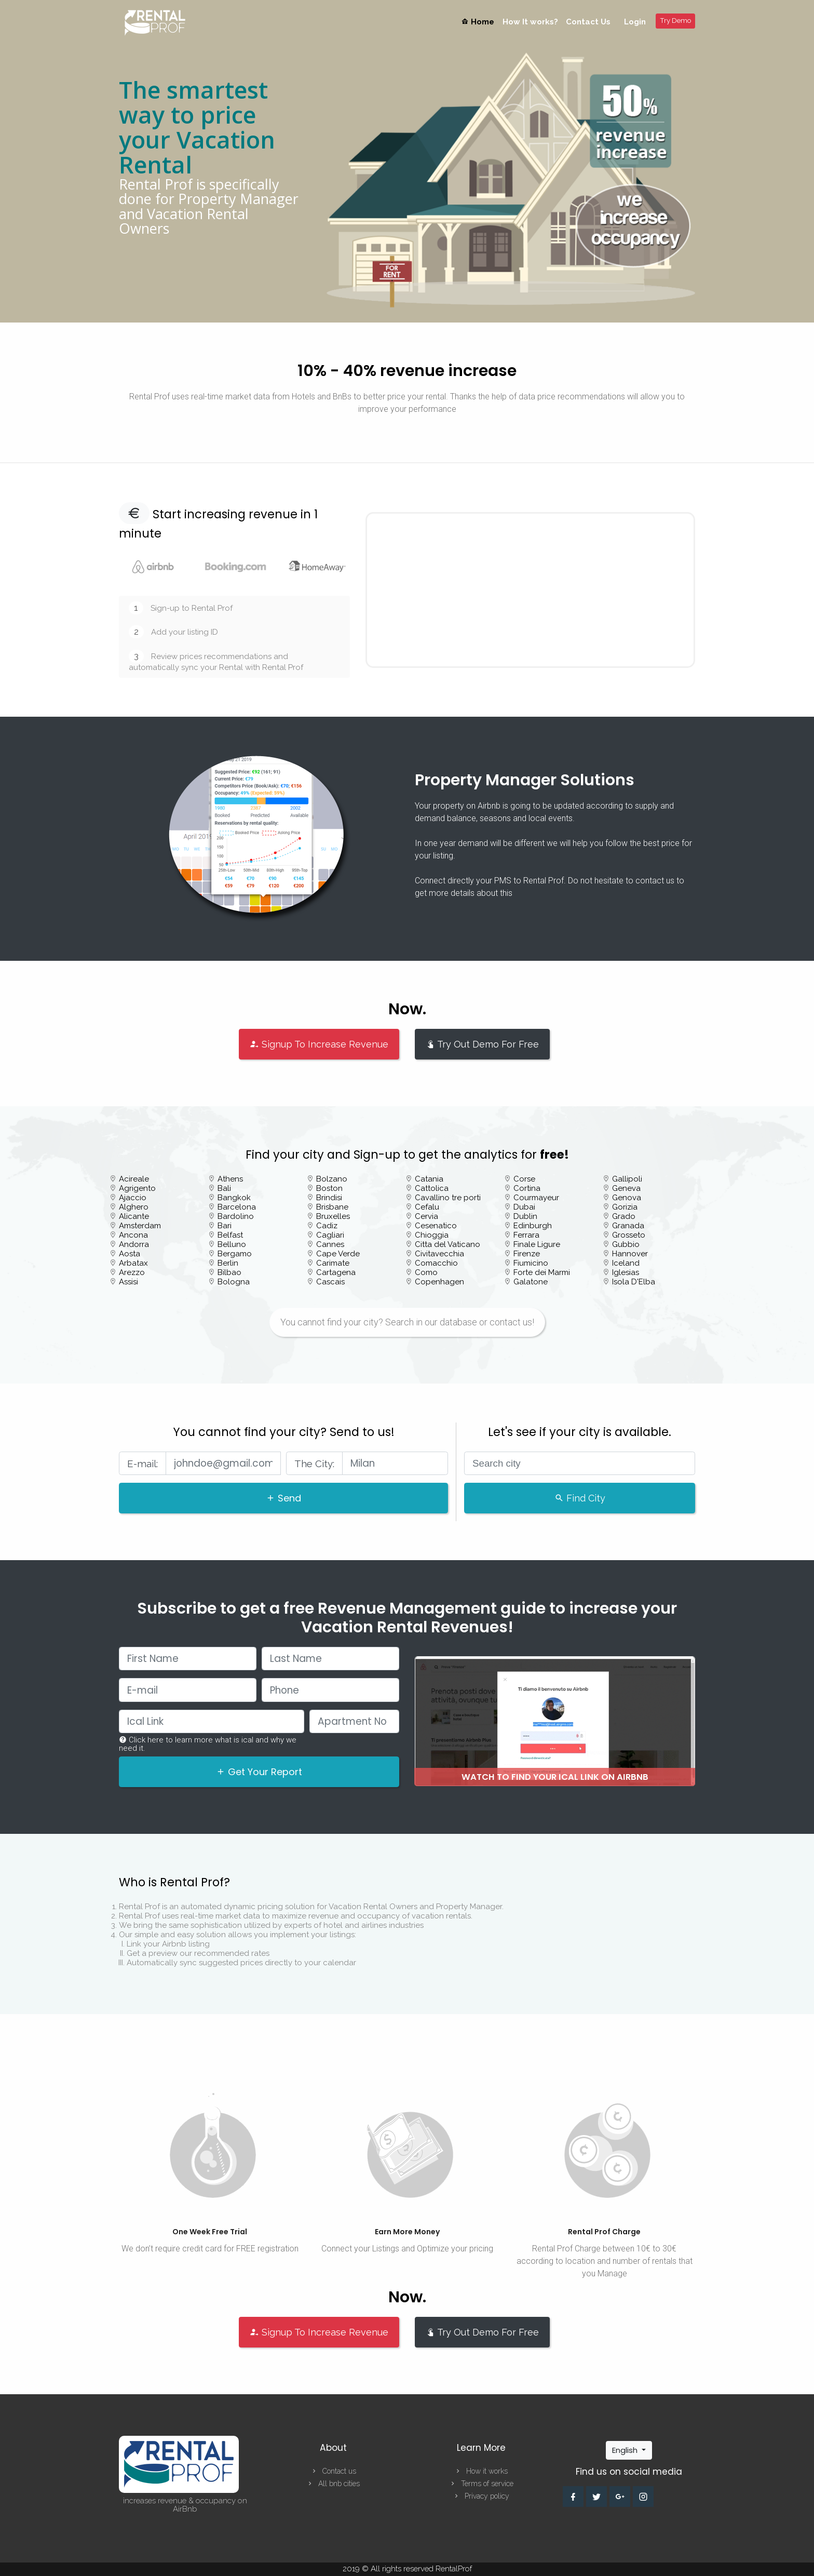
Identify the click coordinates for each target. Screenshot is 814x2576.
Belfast (230, 1235)
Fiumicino (530, 1263)
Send (283, 1498)
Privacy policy (481, 2496)
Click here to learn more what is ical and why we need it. (207, 1744)
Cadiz (326, 1225)
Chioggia (432, 1235)
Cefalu (427, 1207)
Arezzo (132, 1272)
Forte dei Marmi (541, 1272)
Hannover (630, 1253)
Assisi (128, 1281)
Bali (224, 1188)
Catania (429, 1179)
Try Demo (675, 20)
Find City (579, 1498)
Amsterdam (140, 1225)
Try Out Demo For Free (482, 1044)
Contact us (333, 2471)
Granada (628, 1225)
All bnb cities (333, 2483)
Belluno (232, 1244)
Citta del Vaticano (447, 1244)
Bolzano (331, 1179)
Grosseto (628, 1235)
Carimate (332, 1263)
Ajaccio (132, 1197)
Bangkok (234, 1197)
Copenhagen (439, 1281)
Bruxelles (333, 1216)
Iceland (626, 1263)
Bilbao (229, 1272)
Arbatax (133, 1263)
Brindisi (329, 1197)
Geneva (626, 1188)
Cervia (426, 1216)
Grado (623, 1216)
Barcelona (237, 1207)
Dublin (525, 1216)
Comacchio (436, 1263)
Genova (626, 1197)
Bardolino (236, 1216)
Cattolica (432, 1188)
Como (426, 1272)
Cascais (330, 1281)
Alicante (134, 1216)
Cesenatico (436, 1225)
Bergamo (235, 1253)
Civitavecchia (439, 1253)
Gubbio (626, 1244)
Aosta (129, 1253)
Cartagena (336, 1272)
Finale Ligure (536, 1244)
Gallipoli (627, 1179)
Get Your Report (259, 1771)
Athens (230, 1179)
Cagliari (330, 1235)
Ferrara (526, 1235)
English (626, 2450)
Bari (225, 1225)
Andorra (134, 1244)
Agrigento (137, 1188)
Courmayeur (536, 1197)
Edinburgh (532, 1225)
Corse (524, 1179)
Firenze (526, 1253)
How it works (481, 2471)
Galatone (530, 1281)
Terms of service (481, 2483)
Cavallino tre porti (448, 1197)
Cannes (330, 1244)
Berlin (228, 1263)
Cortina (526, 1188)
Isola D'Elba (633, 1281)
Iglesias (625, 1272)
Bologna (234, 1281)
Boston (329, 1188)
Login (635, 21)
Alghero (133, 1207)
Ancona (133, 1235)
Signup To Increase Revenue (319, 1044)
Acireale (134, 1179)
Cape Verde (338, 1253)
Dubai (524, 1207)
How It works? (530, 21)
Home (479, 21)
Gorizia (624, 1207)
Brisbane (332, 1207)
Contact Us (588, 21)
